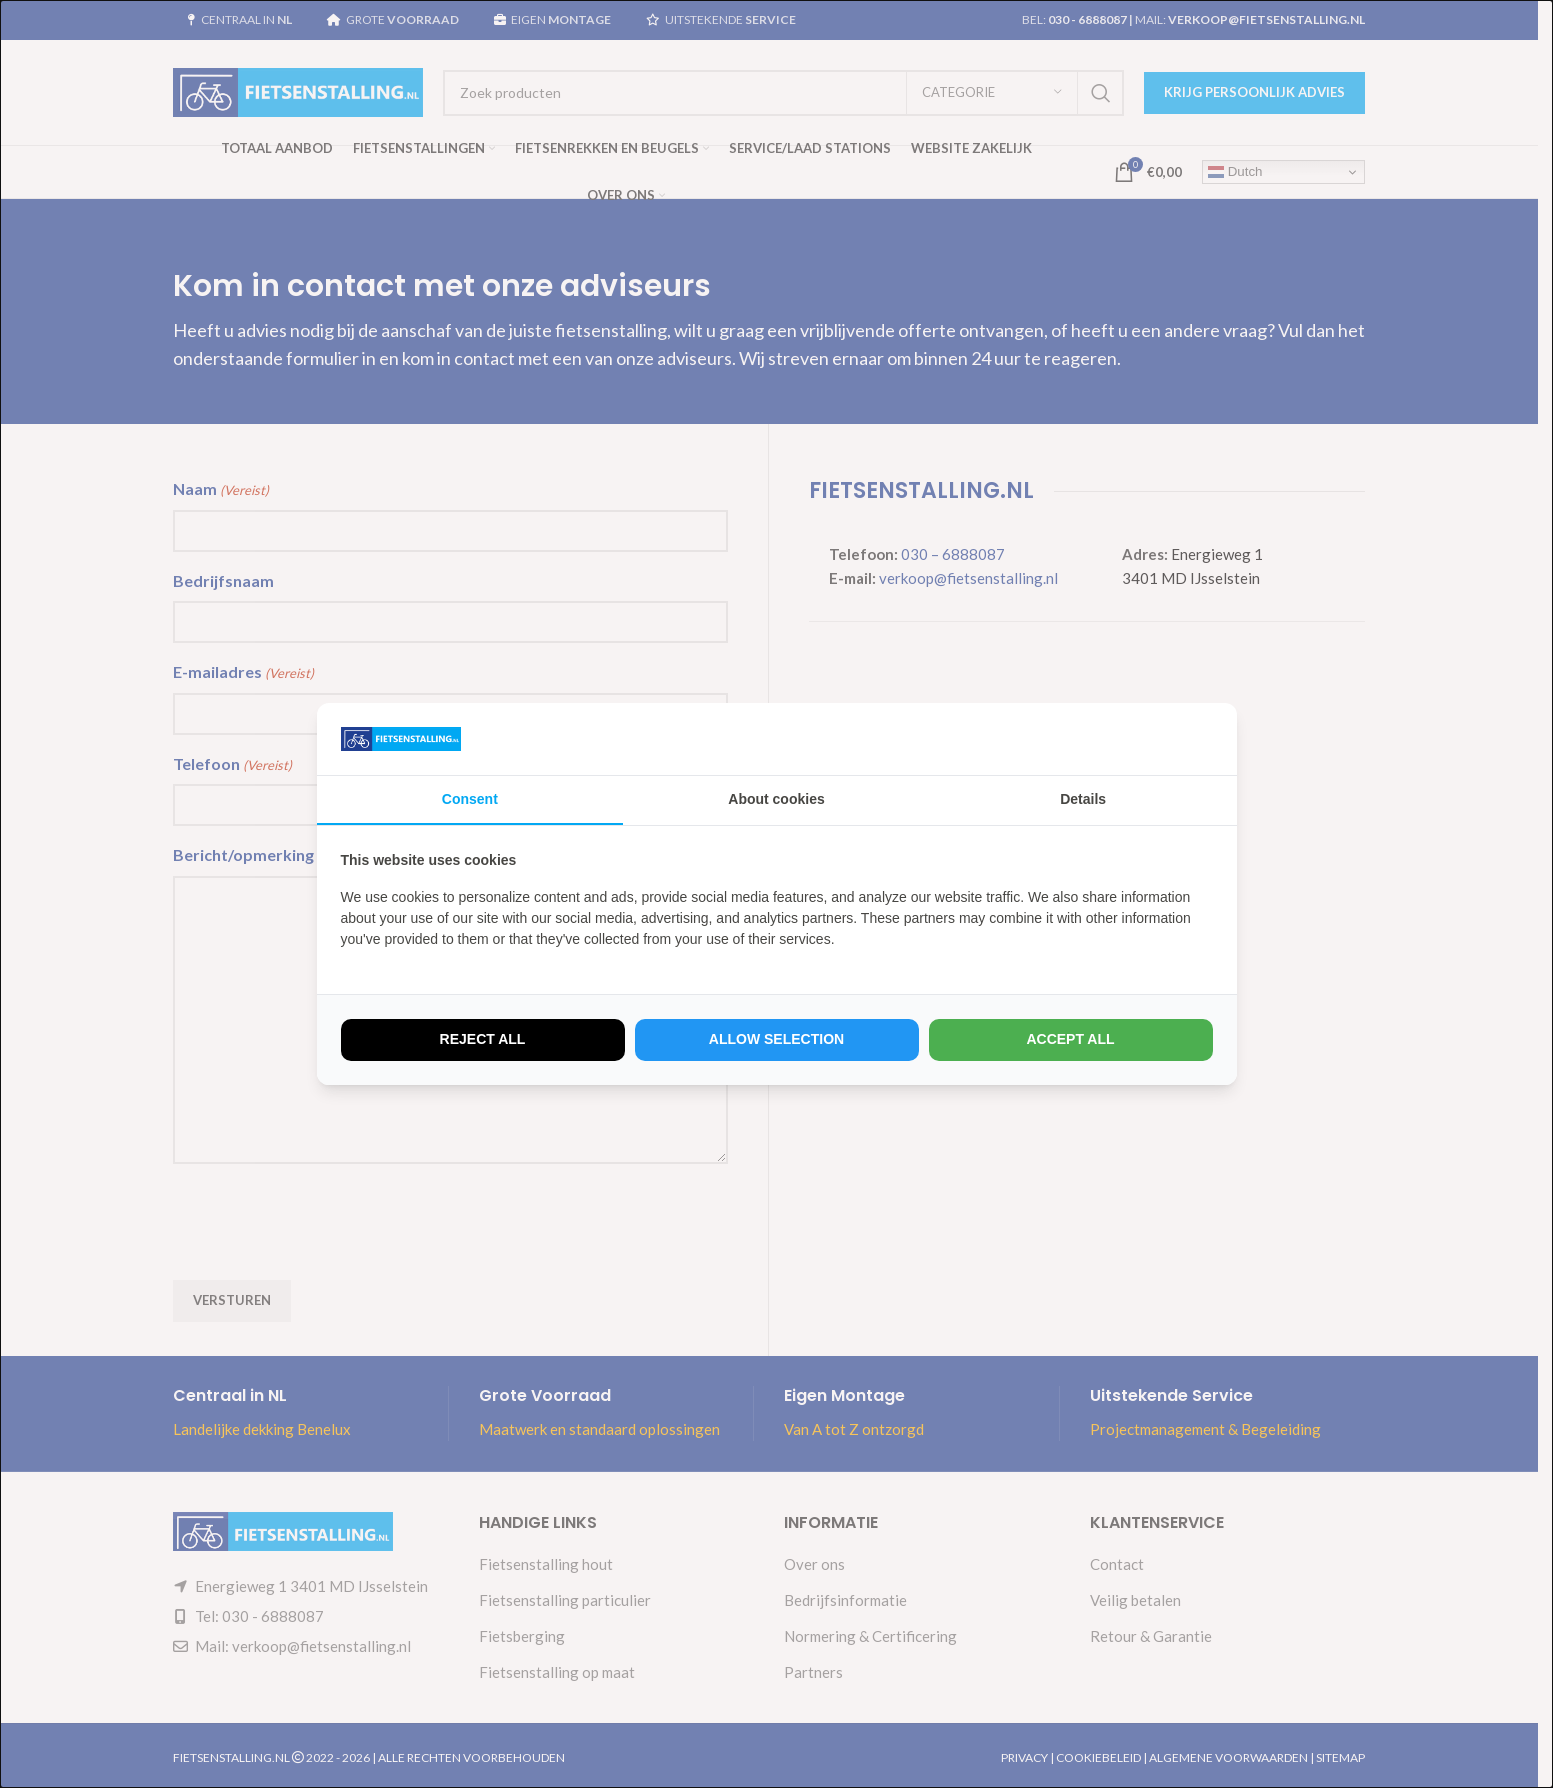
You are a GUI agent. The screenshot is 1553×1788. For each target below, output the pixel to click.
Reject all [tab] (483, 1039)
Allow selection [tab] (776, 1039)
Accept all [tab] (1070, 1039)
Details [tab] (1083, 799)
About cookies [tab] (776, 799)
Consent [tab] (470, 799)
